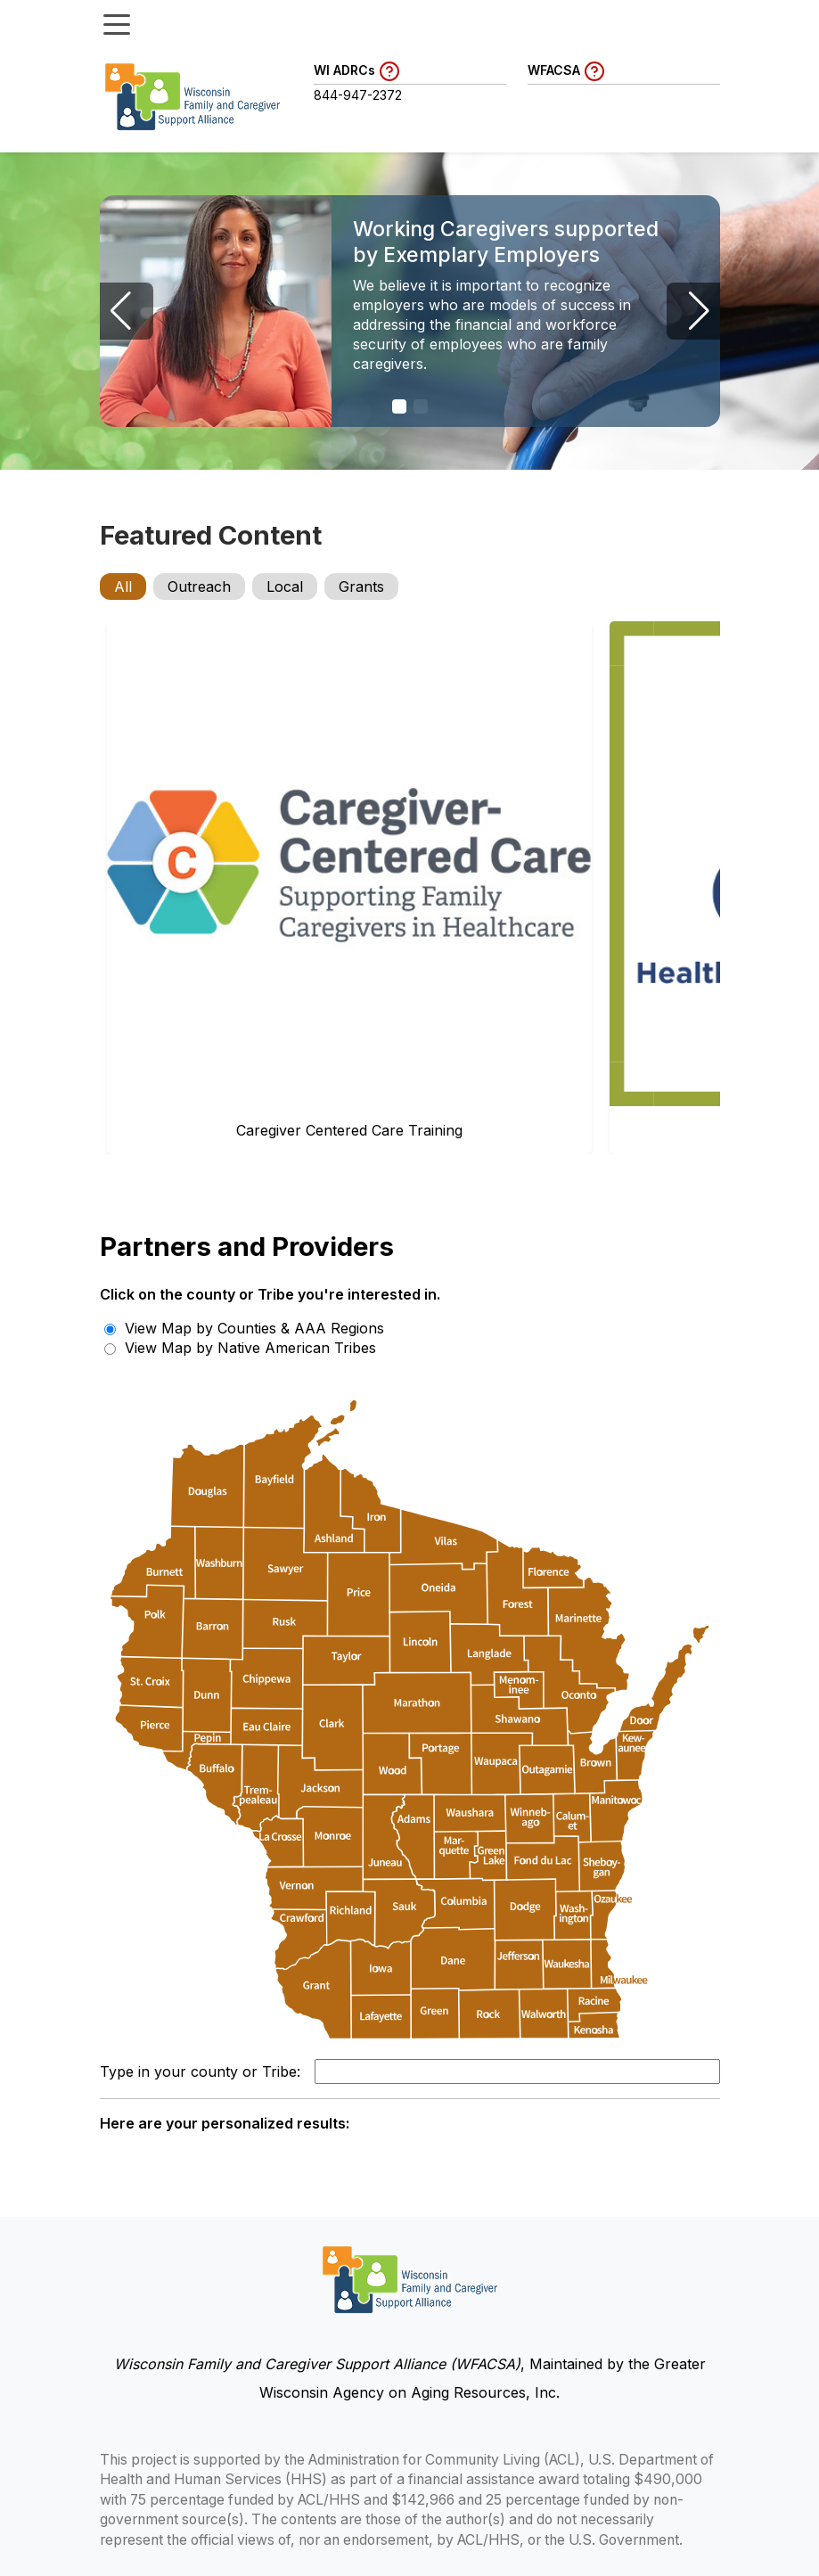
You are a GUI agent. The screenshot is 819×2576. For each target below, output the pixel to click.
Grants (361, 586)
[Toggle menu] (116, 23)
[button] (399, 406)
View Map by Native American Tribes (240, 1348)
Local (284, 586)
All (123, 586)
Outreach (199, 586)
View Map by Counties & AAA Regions (244, 1328)
